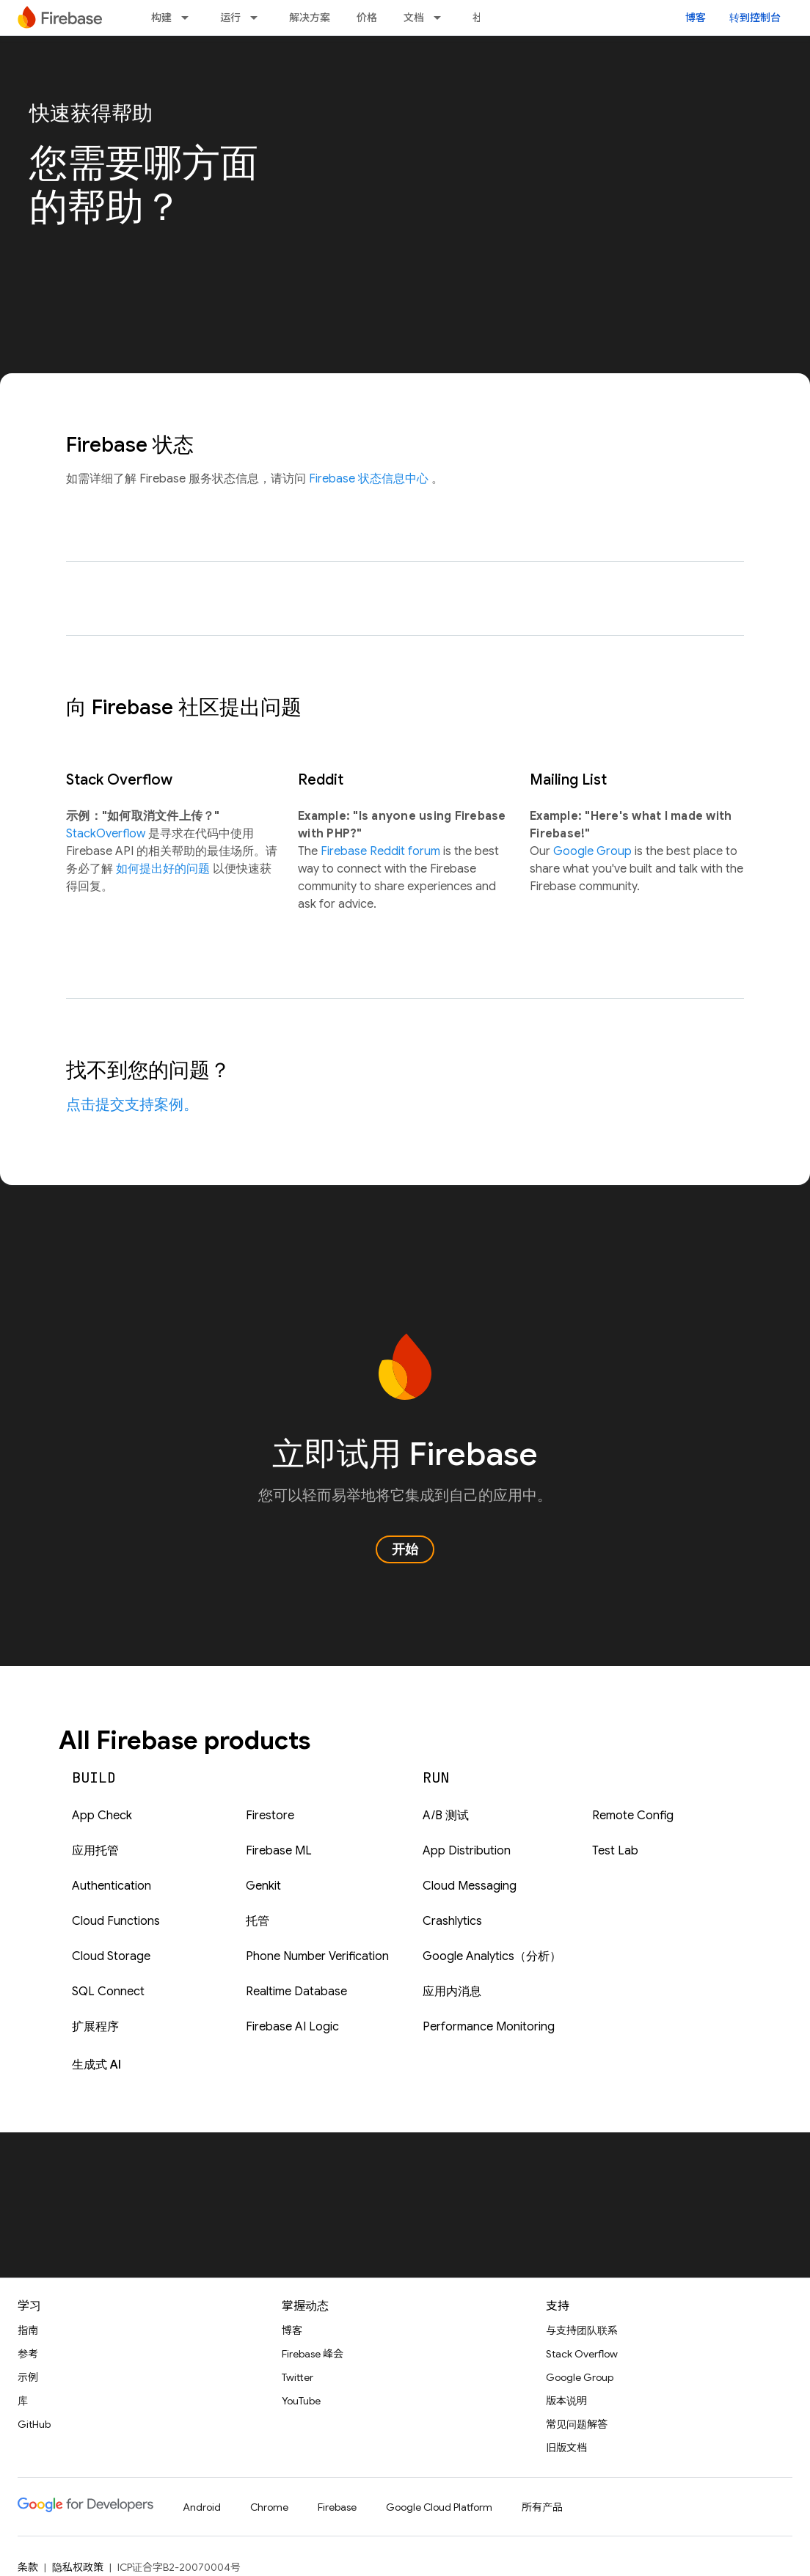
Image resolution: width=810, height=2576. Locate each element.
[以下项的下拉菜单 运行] (258, 17)
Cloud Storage (111, 1956)
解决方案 (309, 17)
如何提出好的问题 (164, 869)
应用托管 (95, 1850)
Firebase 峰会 (312, 2353)
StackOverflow (107, 833)
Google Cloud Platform (439, 2507)
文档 (414, 17)
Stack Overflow (582, 2353)
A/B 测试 (446, 1815)
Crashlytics (452, 1921)
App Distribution (467, 1850)
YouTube (301, 2400)
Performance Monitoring (489, 2026)
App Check (102, 1815)
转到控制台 (755, 17)
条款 (28, 2567)
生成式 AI (96, 2065)
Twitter (297, 2377)
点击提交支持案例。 (132, 1105)
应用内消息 (452, 1991)
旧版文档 (566, 2447)
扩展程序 (95, 2026)
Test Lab (615, 1850)
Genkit (263, 1886)
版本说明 (566, 2400)
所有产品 (542, 2507)
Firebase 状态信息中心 (370, 478)
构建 (161, 17)
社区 (482, 17)
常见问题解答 (577, 2424)
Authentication (111, 1886)
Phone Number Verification (317, 1956)
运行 (230, 17)
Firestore (270, 1815)
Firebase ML (279, 1850)
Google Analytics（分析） (492, 1956)
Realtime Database (296, 1991)
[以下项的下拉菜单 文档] (441, 17)
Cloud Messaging (470, 1886)
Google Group (594, 851)
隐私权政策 (77, 2567)
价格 (367, 17)
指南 (28, 2330)
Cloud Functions (116, 1921)
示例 (28, 2377)
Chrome (269, 2507)
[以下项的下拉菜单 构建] (189, 17)
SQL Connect (108, 1991)
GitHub (34, 2424)
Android (202, 2507)
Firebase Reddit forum (382, 851)
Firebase (337, 2507)
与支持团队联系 (582, 2330)
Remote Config (633, 1815)
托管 (257, 1921)
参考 (28, 2353)
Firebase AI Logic (292, 2026)
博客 (695, 17)
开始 (405, 1549)
